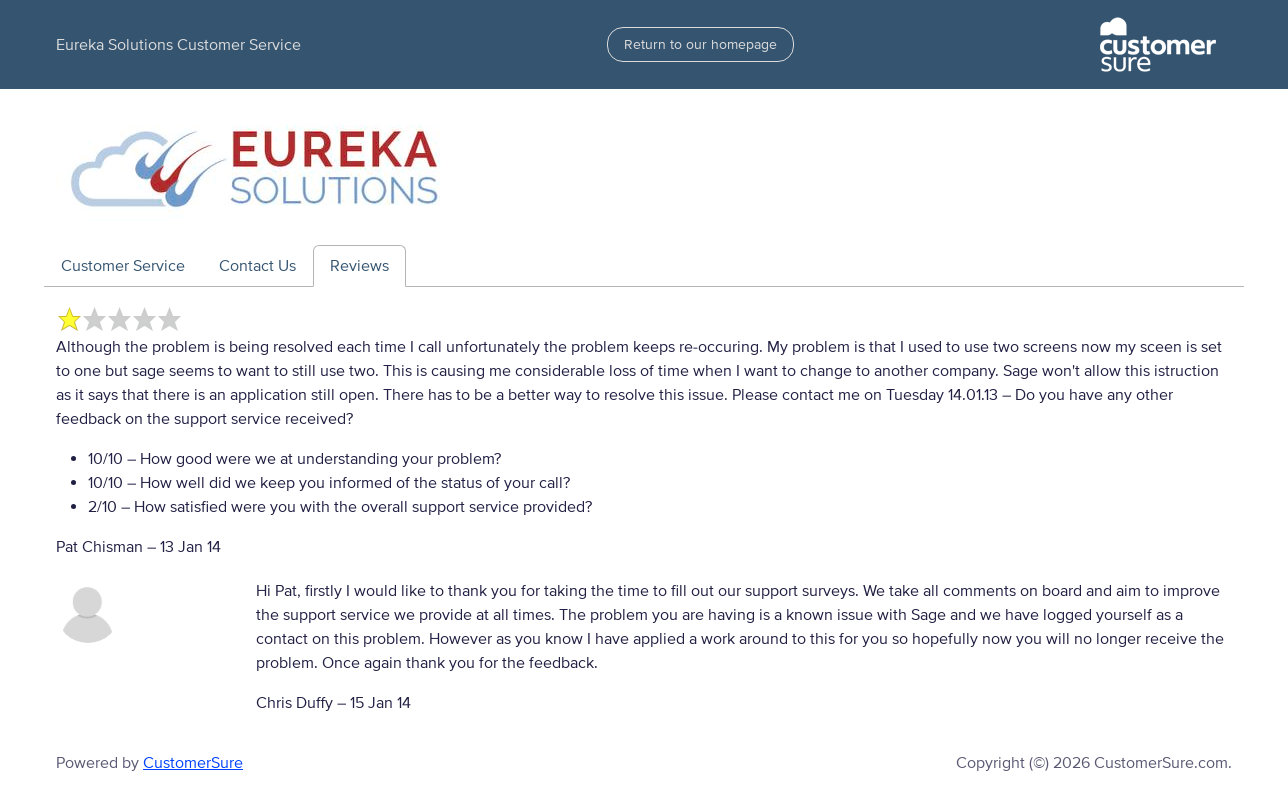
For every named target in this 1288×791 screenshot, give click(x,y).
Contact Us (257, 266)
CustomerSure (193, 763)
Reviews (359, 266)
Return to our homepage (700, 44)
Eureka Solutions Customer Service (178, 45)
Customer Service (123, 266)
